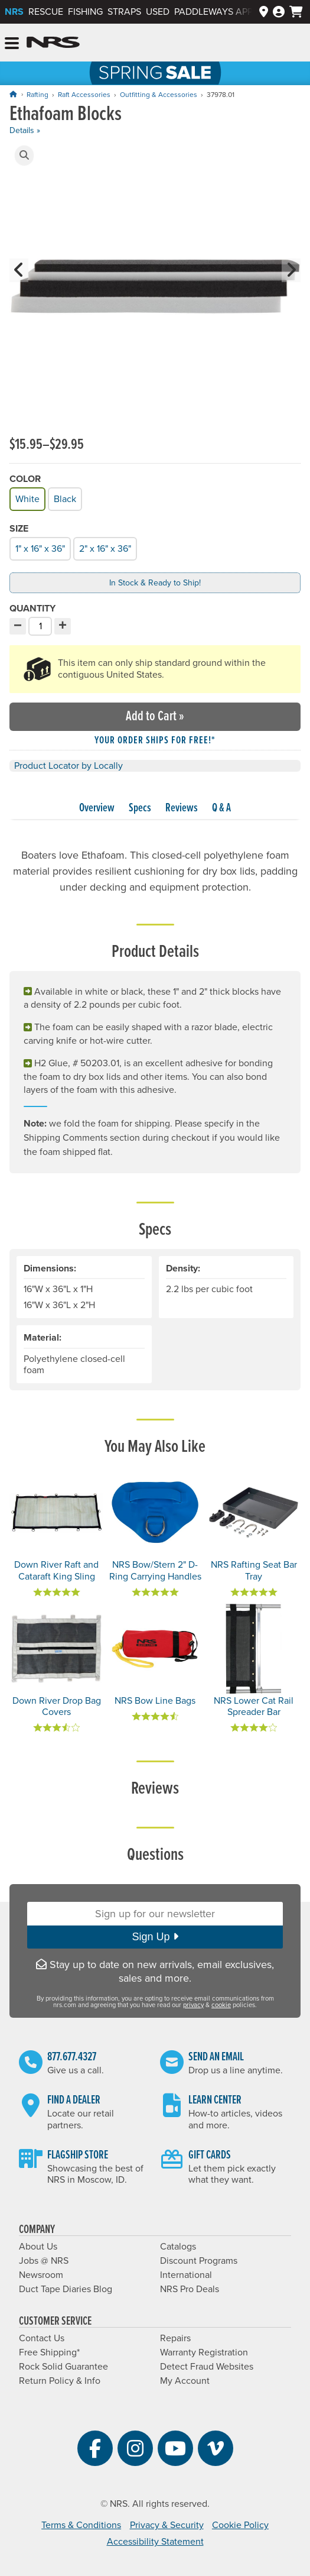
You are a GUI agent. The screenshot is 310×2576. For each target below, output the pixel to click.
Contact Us (41, 2338)
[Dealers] (263, 12)
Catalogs (178, 2247)
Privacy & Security (167, 2525)
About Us (38, 2247)
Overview (97, 808)
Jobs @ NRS (43, 2261)
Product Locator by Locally (68, 766)
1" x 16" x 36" (39, 547)
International (186, 2275)
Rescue (45, 12)
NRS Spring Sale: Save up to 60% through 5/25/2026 (155, 73)
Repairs (175, 2338)
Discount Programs (198, 2261)
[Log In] (279, 12)
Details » (24, 130)
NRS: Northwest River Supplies (53, 42)
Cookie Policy (240, 2525)
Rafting (37, 94)
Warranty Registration (204, 2352)
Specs (140, 808)
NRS (14, 12)
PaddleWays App (213, 12)
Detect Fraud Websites (206, 2367)
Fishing (85, 12)
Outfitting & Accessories (158, 94)
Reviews (181, 808)
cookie (221, 2005)
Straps (124, 12)
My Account (185, 2381)
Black (64, 497)
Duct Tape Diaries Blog (65, 2289)
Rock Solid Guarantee (63, 2367)
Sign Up (155, 1937)
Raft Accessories (84, 94)
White (27, 497)
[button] (24, 155)
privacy (193, 2005)
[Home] (13, 94)
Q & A (221, 808)
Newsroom (41, 2275)
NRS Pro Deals (189, 2289)
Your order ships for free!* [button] (155, 740)
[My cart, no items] (296, 12)
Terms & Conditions (81, 2525)
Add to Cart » (155, 716)
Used (157, 12)
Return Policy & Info (59, 2381)
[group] (155, 288)
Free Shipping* (49, 2352)
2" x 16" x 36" (104, 547)
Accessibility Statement (155, 2542)
